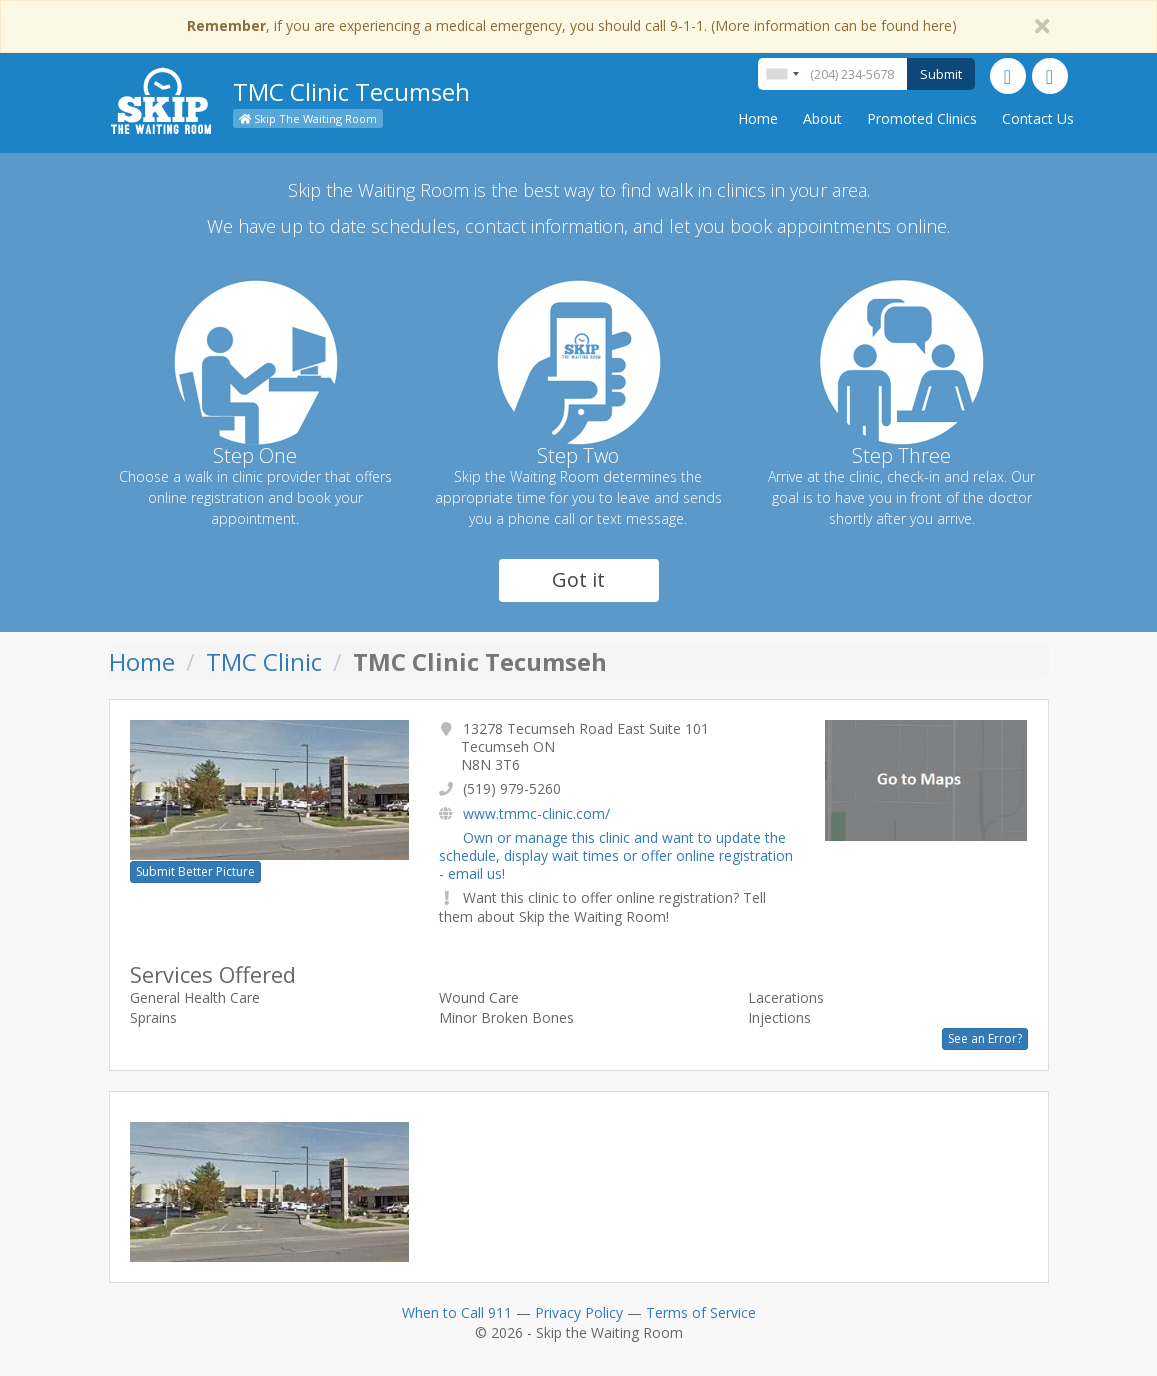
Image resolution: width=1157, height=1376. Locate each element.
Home (758, 118)
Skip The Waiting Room (308, 118)
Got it (578, 579)
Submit (941, 74)
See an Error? (985, 1038)
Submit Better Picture (195, 871)
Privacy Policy (579, 1312)
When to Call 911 (457, 1312)
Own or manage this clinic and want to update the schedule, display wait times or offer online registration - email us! (616, 855)
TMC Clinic (264, 661)
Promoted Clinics (922, 118)
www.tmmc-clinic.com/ (536, 813)
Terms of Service (701, 1312)
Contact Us (1038, 118)
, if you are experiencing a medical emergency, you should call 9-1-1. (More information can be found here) (572, 25)
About (822, 118)
